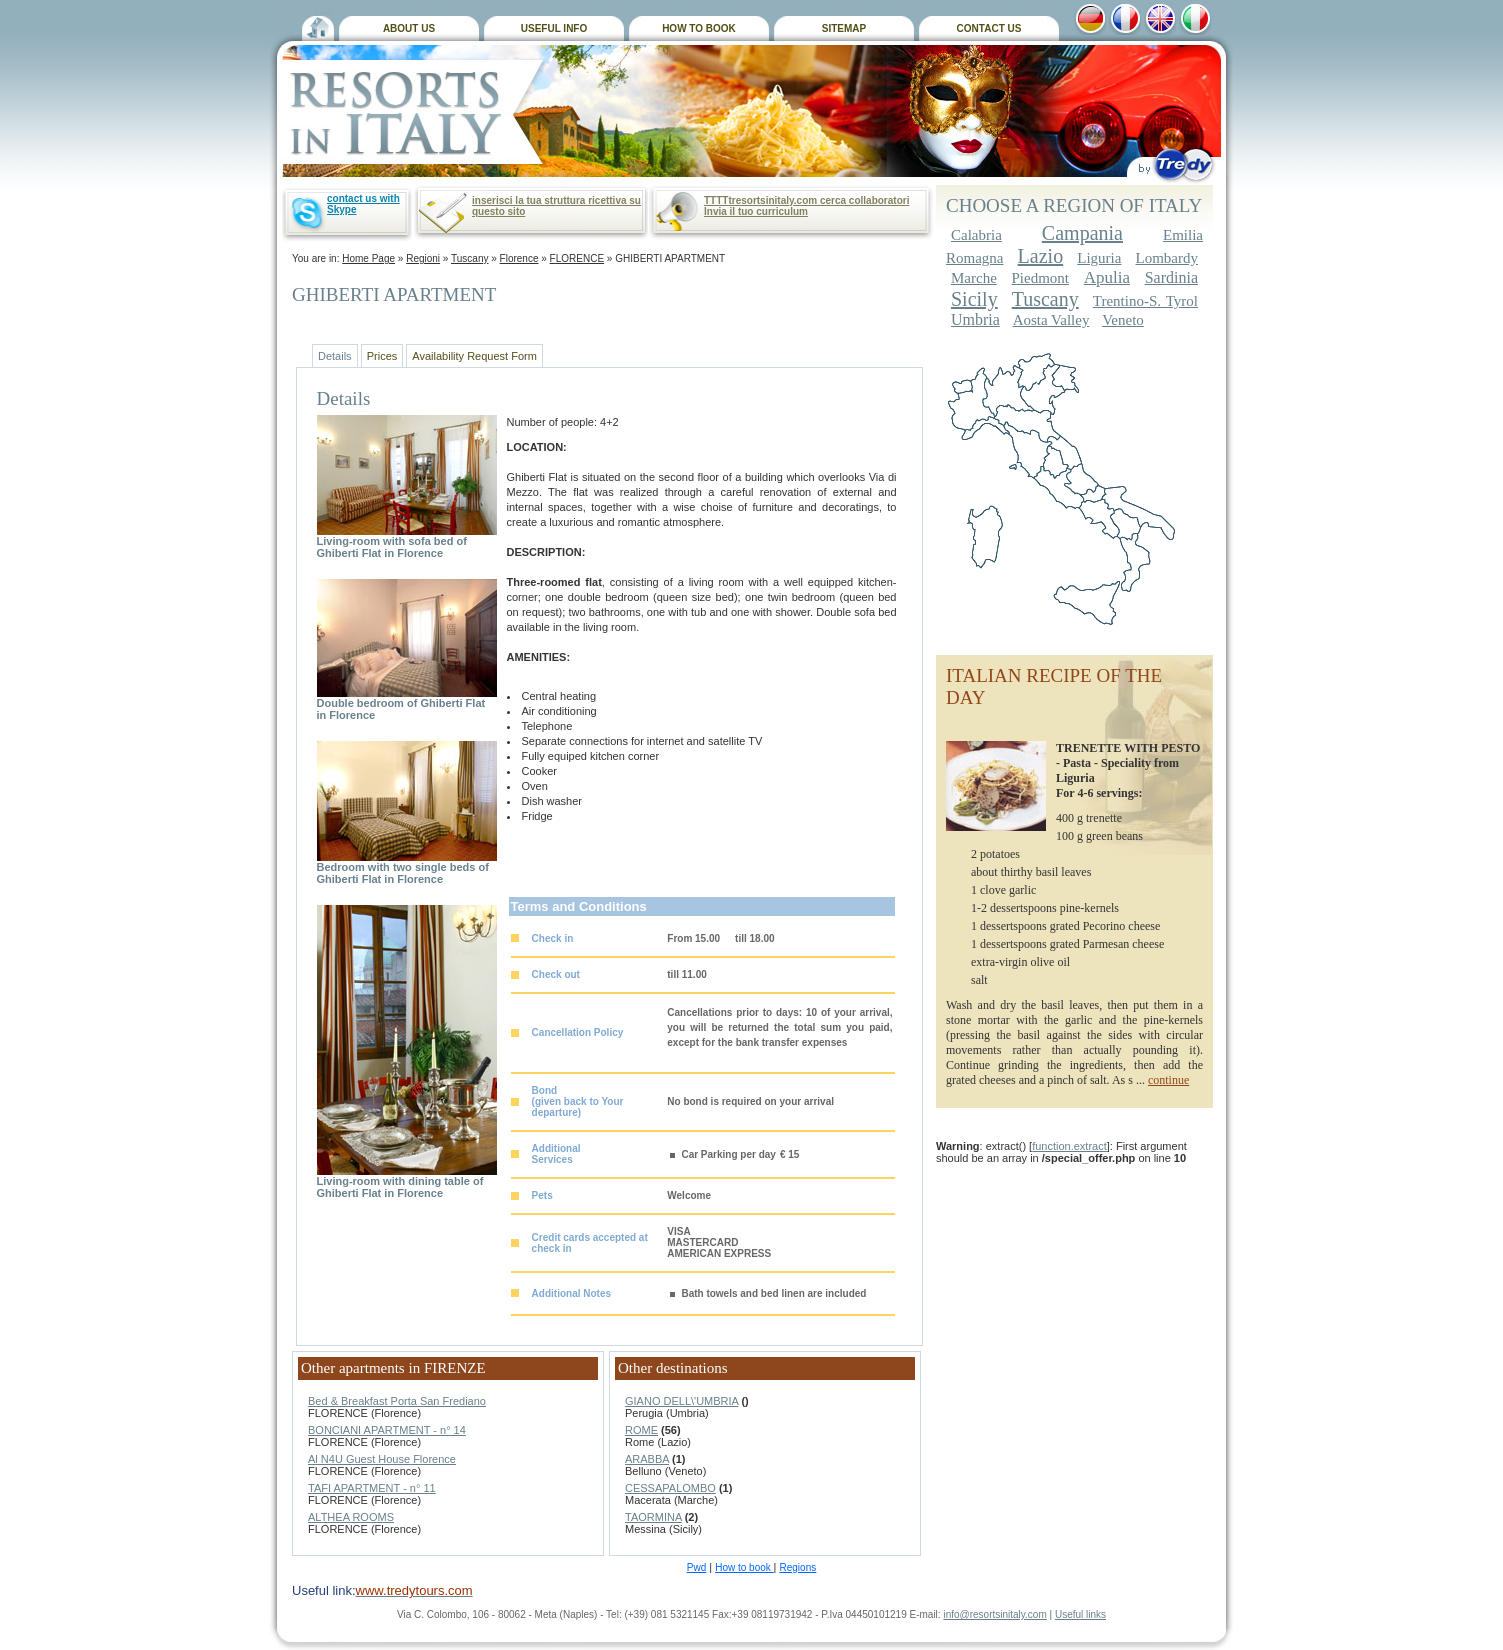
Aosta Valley (1051, 320)
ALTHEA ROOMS (351, 1517)
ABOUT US (409, 28)
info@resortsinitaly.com (994, 1614)
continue (1168, 1080)
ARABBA (647, 1459)
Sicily (974, 299)
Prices (382, 356)
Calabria (976, 235)
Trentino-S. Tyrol (1145, 301)
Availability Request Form (474, 356)
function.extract (1069, 1146)
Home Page (368, 258)
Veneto (1123, 320)
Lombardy (1167, 258)
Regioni (423, 258)
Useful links (1080, 1614)
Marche (974, 278)
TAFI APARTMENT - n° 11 (372, 1488)
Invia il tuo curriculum (756, 211)
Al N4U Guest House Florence (382, 1459)
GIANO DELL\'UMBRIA (681, 1401)
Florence (519, 258)
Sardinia (1171, 277)
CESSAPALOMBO (670, 1488)
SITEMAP (844, 28)
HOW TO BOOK (699, 28)
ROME (641, 1430)
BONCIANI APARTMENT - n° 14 (387, 1430)
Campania (1082, 233)
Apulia (1107, 277)
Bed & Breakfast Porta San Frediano (397, 1401)
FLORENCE (577, 258)
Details (335, 356)
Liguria (1099, 258)
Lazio (1041, 256)
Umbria (975, 319)
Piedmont (1041, 278)
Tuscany (469, 258)
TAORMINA (653, 1517)
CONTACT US (989, 28)
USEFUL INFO (554, 28)
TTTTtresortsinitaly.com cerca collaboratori (806, 200)
